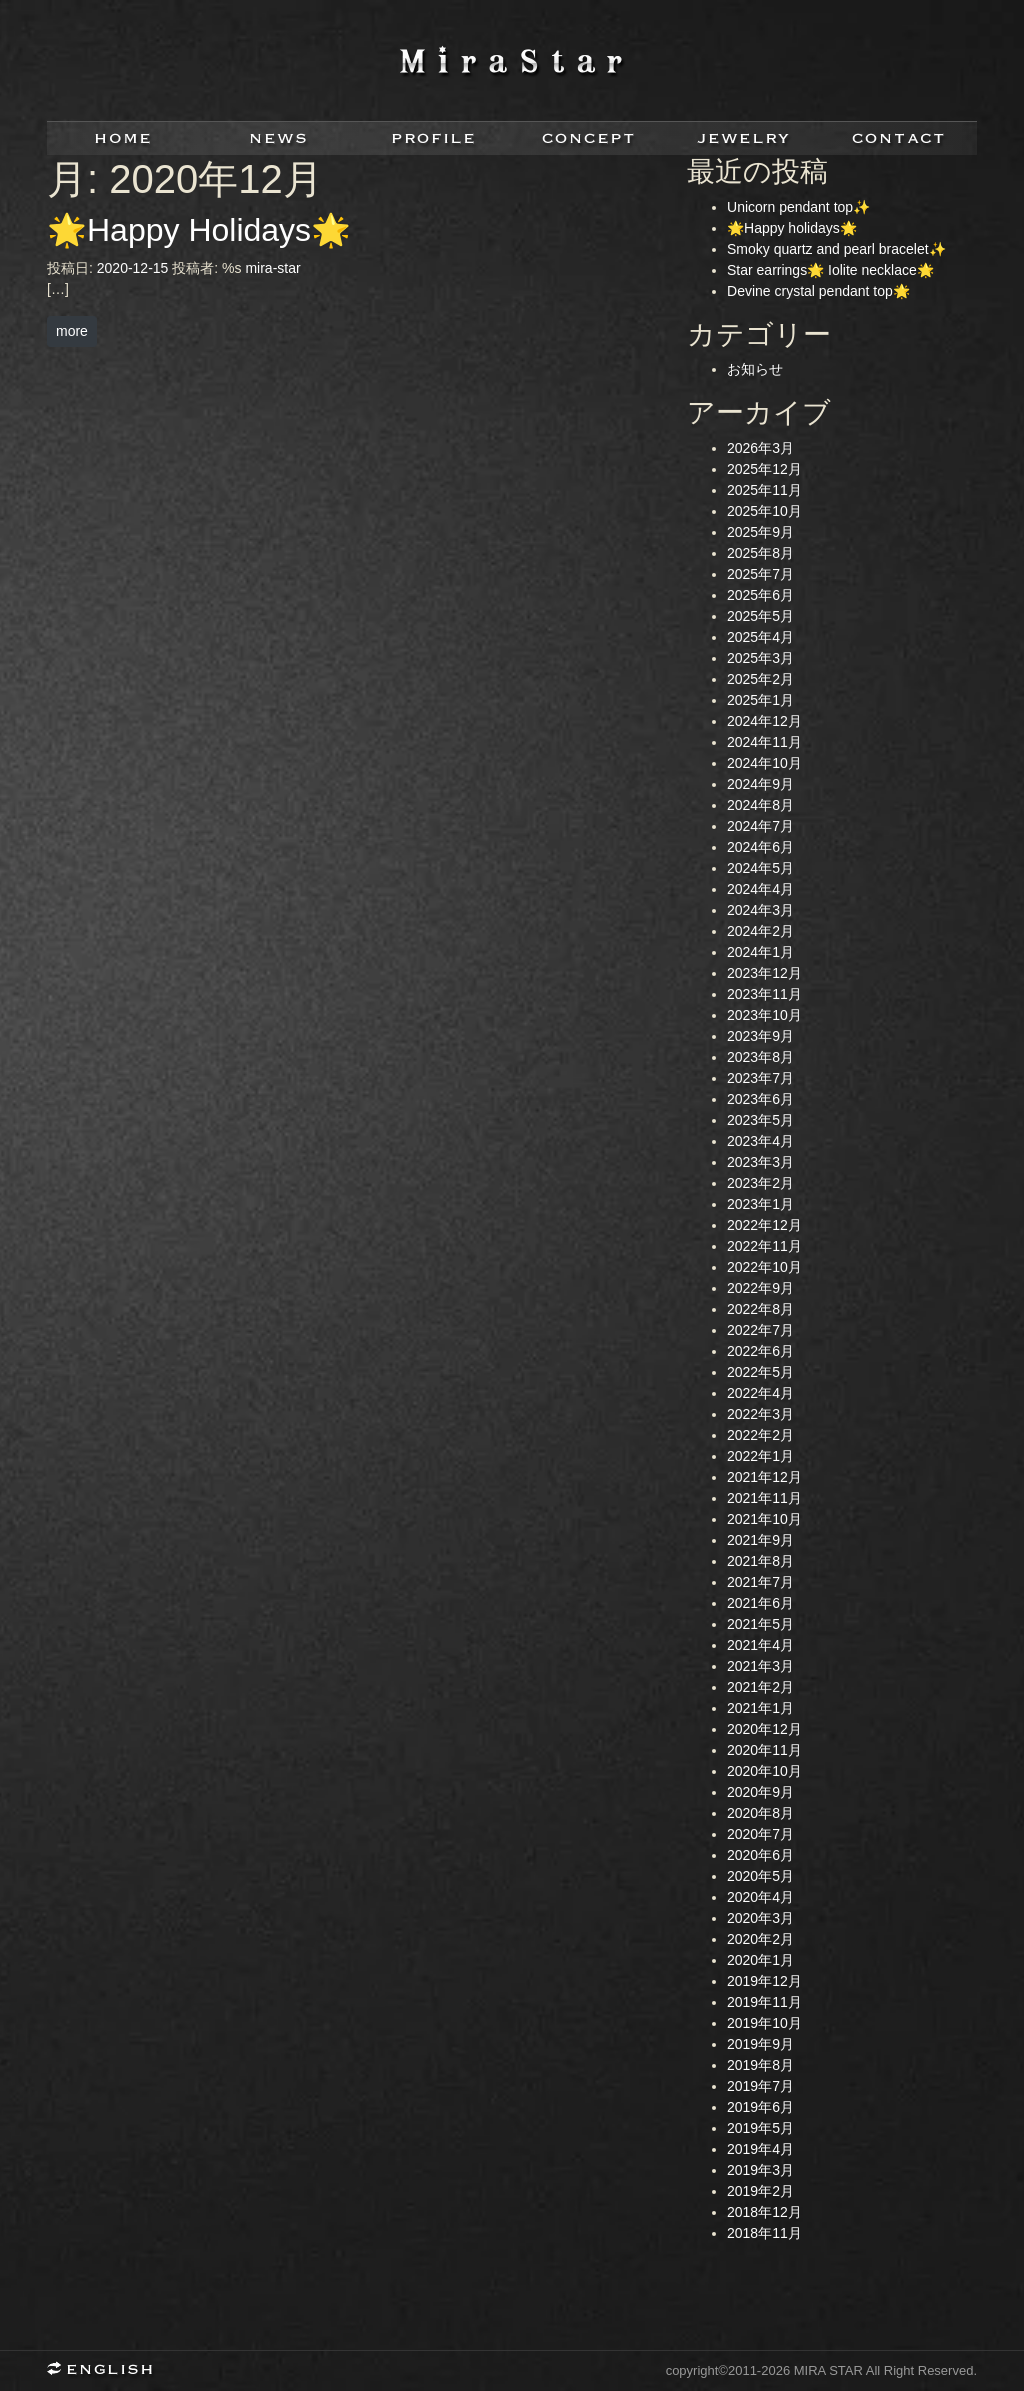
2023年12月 (764, 973)
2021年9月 (760, 1540)
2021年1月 (760, 1708)
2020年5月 (760, 1876)
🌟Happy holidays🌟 (792, 228)
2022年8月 (760, 1309)
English (107, 2370)
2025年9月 (760, 532)
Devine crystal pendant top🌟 (818, 291)
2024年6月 (760, 847)
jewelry (744, 138)
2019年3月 (760, 2170)
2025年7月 (760, 574)
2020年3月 (760, 1918)
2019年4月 (760, 2149)
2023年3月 (760, 1162)
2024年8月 (760, 805)
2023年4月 (760, 1141)
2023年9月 (760, 1036)
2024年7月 (760, 826)
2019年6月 (760, 2107)
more (72, 331)
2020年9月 (760, 1792)
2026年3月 (760, 448)
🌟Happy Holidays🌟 (199, 230)
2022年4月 (760, 1393)
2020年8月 (760, 1813)
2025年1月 (760, 700)
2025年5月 (760, 616)
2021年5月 (760, 1624)
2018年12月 (764, 2212)
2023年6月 (760, 1099)
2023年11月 (764, 994)
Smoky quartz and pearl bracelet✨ (836, 249)
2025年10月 (764, 511)
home (124, 138)
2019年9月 (760, 2044)
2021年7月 (760, 1582)
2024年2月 (760, 931)
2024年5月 (760, 868)
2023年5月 (760, 1120)
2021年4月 (760, 1645)
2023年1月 (760, 1204)
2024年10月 (764, 763)
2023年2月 (760, 1183)
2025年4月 (760, 637)
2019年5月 (760, 2128)
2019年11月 (764, 2002)
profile (434, 138)
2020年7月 (760, 1834)
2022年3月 (760, 1414)
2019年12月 (764, 1981)
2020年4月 (760, 1897)
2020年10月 (764, 1771)
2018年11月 (764, 2233)
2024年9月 (760, 784)
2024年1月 (760, 952)
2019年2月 (760, 2191)
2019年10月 (764, 2023)
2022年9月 (760, 1288)
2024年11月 (764, 742)
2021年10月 (764, 1519)
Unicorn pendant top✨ (798, 207)
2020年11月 (764, 1750)
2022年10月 (764, 1267)
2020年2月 (760, 1939)
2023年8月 (760, 1057)
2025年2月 (760, 679)
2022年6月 (760, 1351)
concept (589, 138)
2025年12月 (764, 469)
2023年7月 (760, 1078)
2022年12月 (764, 1225)
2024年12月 (764, 721)
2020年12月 (764, 1729)
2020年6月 (760, 1855)
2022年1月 (760, 1456)
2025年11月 (764, 490)
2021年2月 (760, 1687)
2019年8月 (760, 2065)
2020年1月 (760, 1960)
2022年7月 (760, 1330)
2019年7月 (760, 2086)
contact (899, 138)
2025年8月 (760, 553)
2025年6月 (760, 595)
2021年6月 (760, 1603)
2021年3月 (760, 1666)
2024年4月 (760, 889)
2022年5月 (760, 1372)
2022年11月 (764, 1246)
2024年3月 (760, 910)
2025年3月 (760, 658)
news (279, 138)
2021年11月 (764, 1498)
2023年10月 (764, 1015)
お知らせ (755, 369)
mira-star (272, 268)
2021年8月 (760, 1561)
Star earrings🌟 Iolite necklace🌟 (830, 270)
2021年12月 (764, 1477)
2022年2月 (760, 1435)
